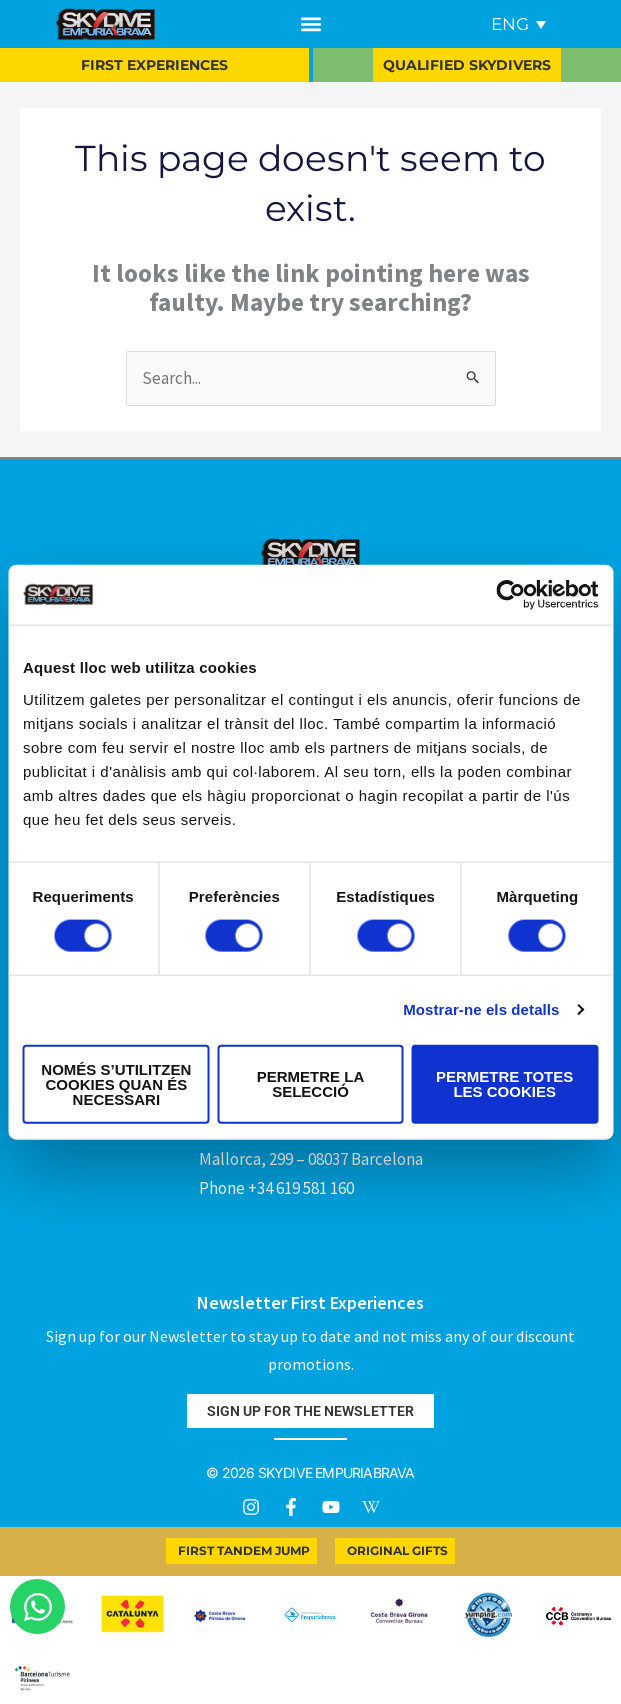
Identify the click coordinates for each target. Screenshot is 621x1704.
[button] (310, 24)
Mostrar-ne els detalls (481, 1009)
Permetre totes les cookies (504, 1084)
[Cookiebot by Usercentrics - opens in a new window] (510, 595)
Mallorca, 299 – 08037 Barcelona (311, 1159)
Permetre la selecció (311, 1084)
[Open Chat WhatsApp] (37, 1606)
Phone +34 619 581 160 (276, 1188)
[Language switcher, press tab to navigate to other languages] (518, 24)
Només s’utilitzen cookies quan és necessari (116, 1083)
